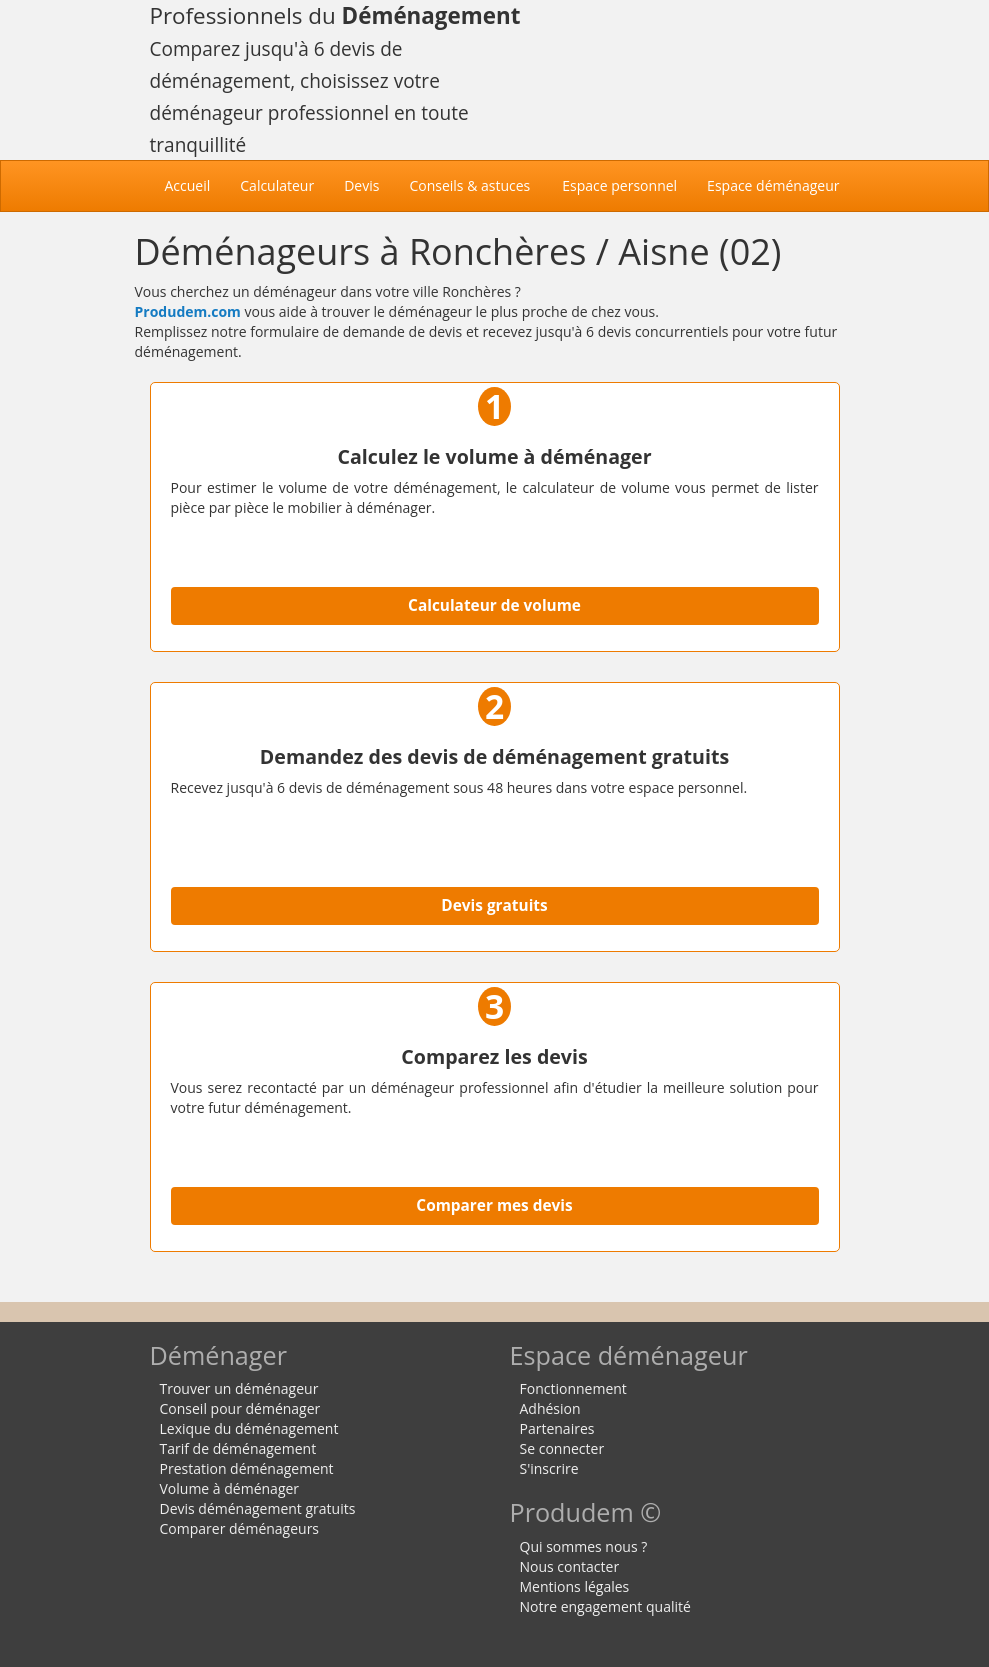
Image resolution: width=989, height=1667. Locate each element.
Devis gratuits (494, 905)
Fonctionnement (573, 1388)
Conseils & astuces (469, 185)
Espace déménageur (773, 185)
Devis (361, 185)
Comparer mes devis (494, 1205)
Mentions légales (575, 1586)
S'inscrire (549, 1468)
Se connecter (562, 1448)
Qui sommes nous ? (584, 1546)
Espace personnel (619, 185)
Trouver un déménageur (239, 1388)
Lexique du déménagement (249, 1428)
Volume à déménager (230, 1488)
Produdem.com (188, 311)
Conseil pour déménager (240, 1408)
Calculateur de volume (494, 605)
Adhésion (550, 1408)
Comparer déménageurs (240, 1528)
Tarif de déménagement (238, 1448)
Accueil (195, 185)
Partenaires (557, 1428)
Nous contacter (570, 1566)
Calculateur (277, 185)
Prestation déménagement (247, 1468)
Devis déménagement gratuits (258, 1508)
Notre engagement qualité (605, 1606)
